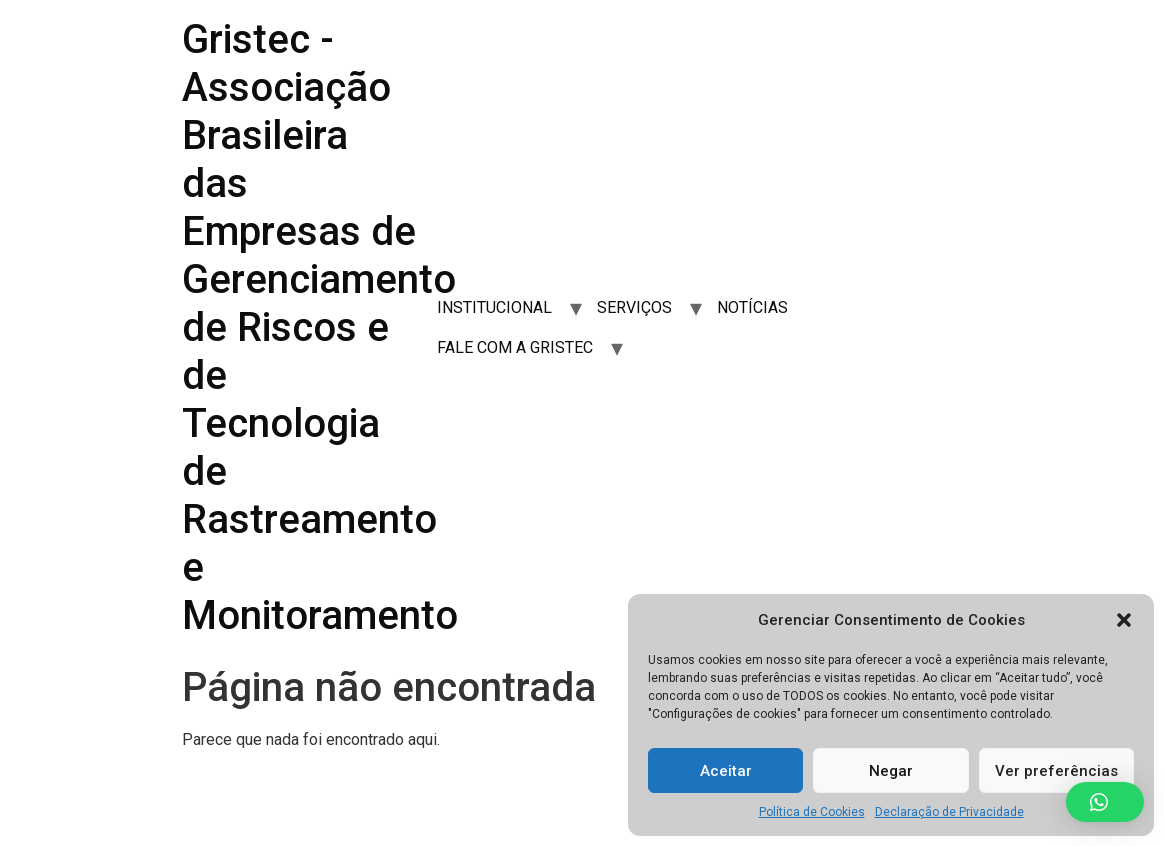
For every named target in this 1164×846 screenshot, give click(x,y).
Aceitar (726, 771)
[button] (1124, 620)
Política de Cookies (812, 812)
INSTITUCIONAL (494, 307)
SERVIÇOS (634, 307)
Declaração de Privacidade (949, 812)
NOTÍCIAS (752, 307)
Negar (891, 771)
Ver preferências (1056, 771)
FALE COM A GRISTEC (515, 347)
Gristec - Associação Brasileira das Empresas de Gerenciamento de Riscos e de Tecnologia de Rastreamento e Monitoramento (320, 327)
